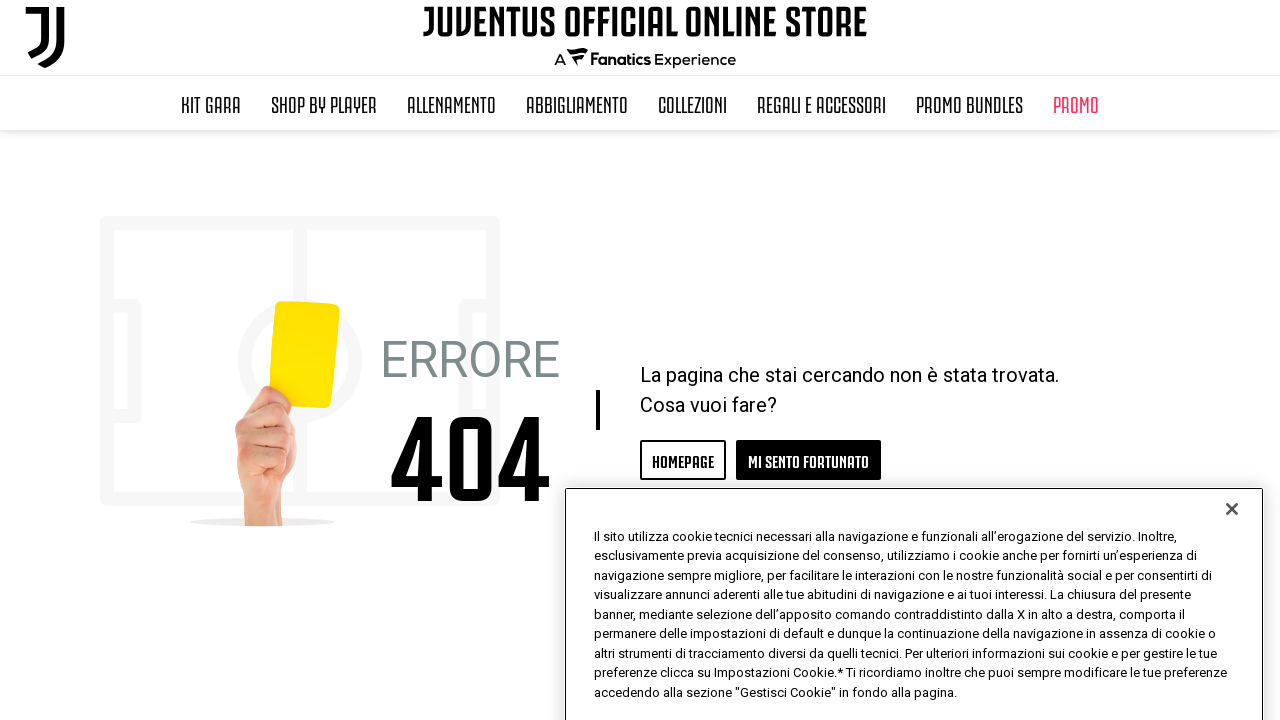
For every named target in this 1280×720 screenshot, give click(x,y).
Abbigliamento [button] (577, 103)
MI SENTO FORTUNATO (808, 459)
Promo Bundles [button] (969, 103)
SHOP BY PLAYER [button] (324, 103)
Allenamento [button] (451, 103)
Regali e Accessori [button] (821, 103)
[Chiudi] (1232, 558)
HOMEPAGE (683, 459)
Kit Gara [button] (211, 103)
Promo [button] (1076, 103)
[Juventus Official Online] (45, 37)
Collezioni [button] (692, 103)
